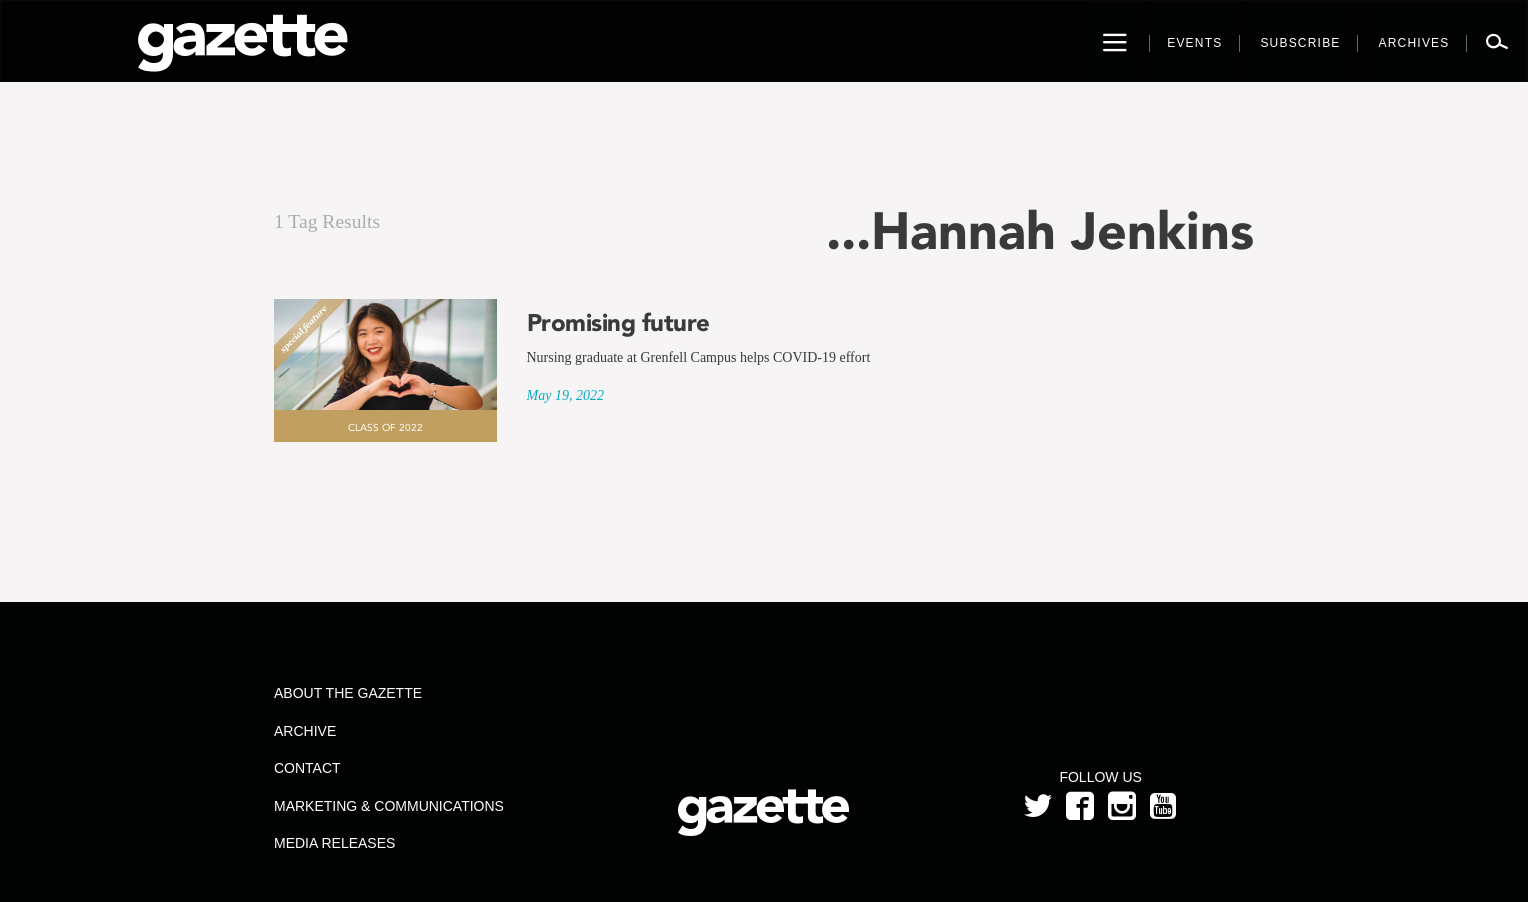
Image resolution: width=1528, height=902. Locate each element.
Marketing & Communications (389, 806)
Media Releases (334, 843)
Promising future (618, 323)
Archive (305, 731)
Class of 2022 (385, 428)
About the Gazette (348, 693)
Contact (307, 768)
